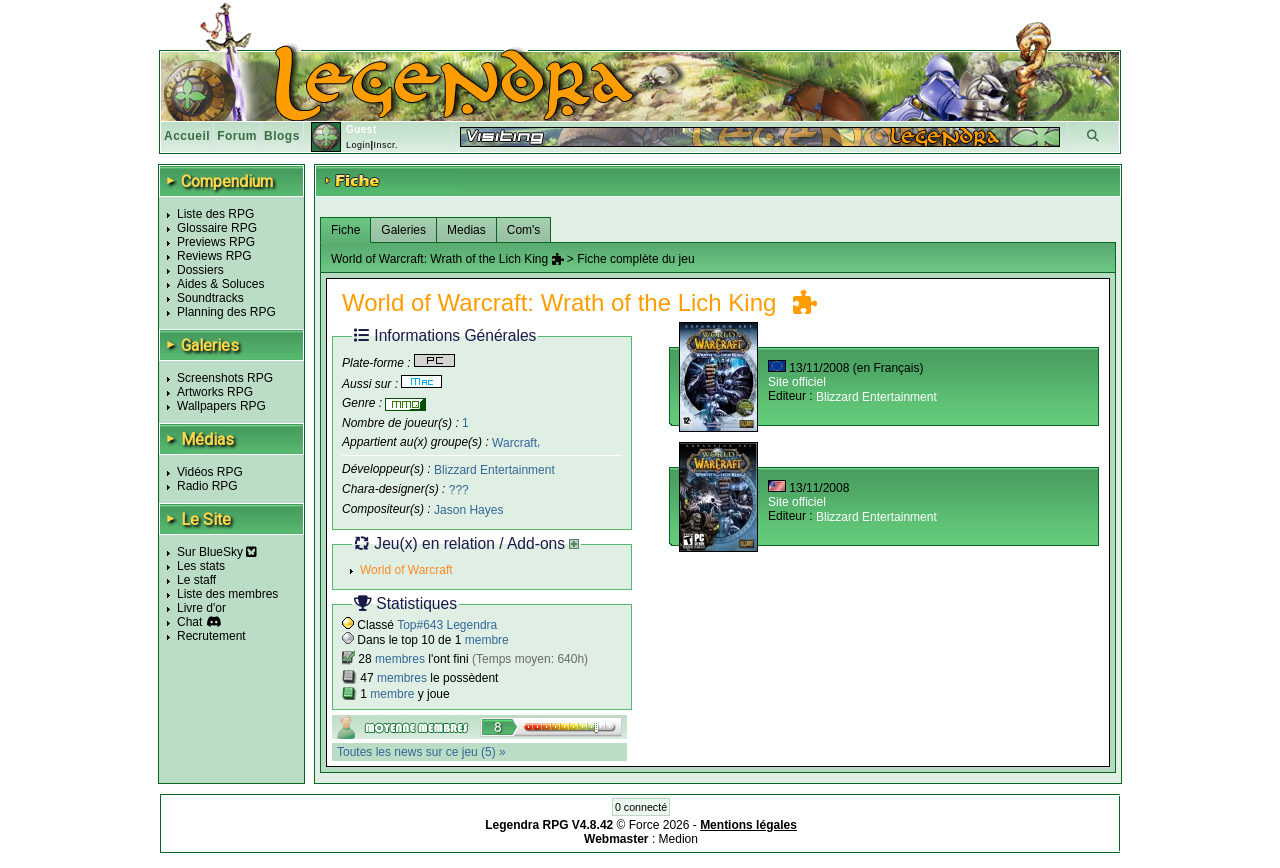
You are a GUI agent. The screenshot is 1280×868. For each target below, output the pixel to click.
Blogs (282, 136)
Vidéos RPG (210, 472)
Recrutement (211, 636)
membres (400, 659)
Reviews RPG (214, 256)
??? (459, 490)
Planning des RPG (226, 312)
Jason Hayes (468, 510)
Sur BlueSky (217, 552)
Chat (189, 622)
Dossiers (200, 270)
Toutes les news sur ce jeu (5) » (421, 752)
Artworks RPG (215, 392)
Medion (678, 839)
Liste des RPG (215, 214)
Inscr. (385, 145)
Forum (237, 136)
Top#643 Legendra (447, 625)
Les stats (201, 566)
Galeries (403, 230)
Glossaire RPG (217, 228)
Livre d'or (201, 608)
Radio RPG (207, 486)
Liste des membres (227, 594)
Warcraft (514, 442)
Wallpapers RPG (221, 406)
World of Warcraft (406, 570)
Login (358, 145)
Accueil (187, 136)
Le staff (196, 580)
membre (487, 640)
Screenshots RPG (225, 378)
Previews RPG (216, 242)
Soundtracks (210, 298)
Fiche (345, 230)
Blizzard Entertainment (494, 470)
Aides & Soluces (220, 284)
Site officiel (797, 382)
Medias (466, 230)
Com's (524, 230)
